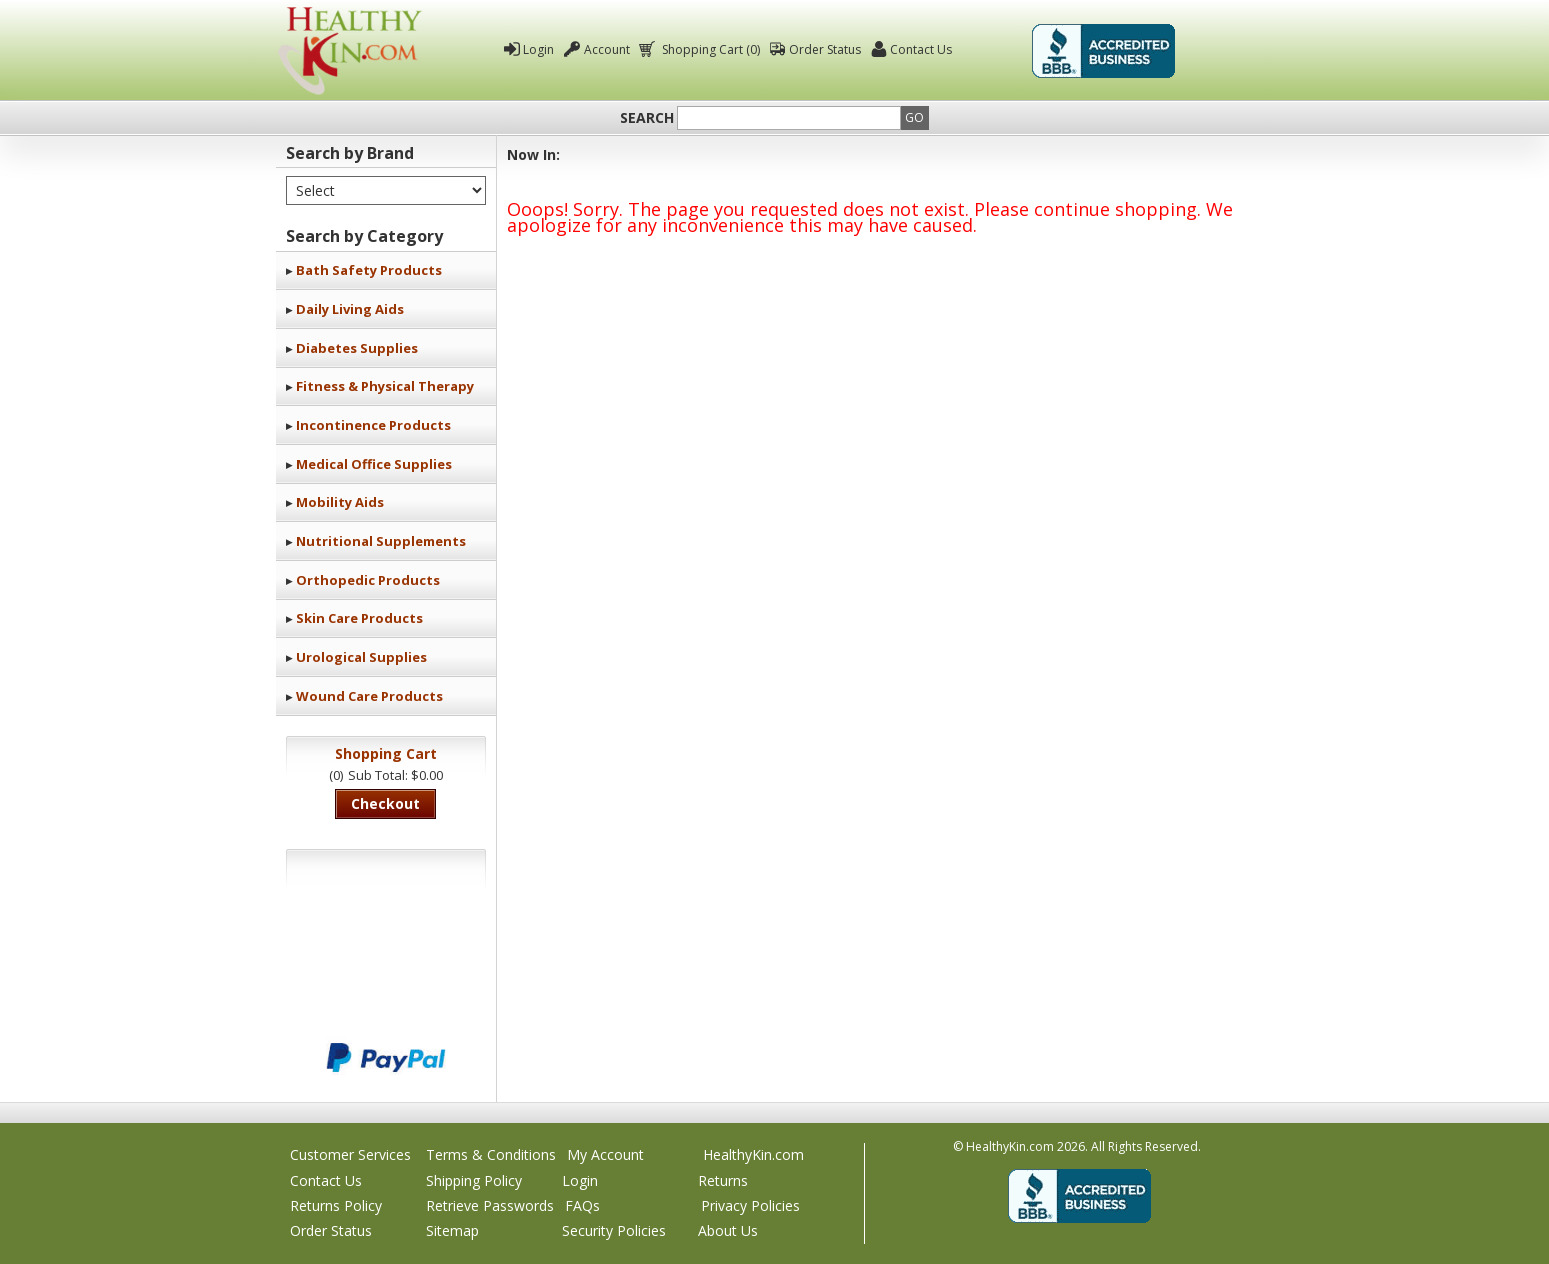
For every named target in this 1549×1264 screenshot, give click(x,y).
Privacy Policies (750, 1205)
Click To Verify (1228, 51)
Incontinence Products (373, 425)
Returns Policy (336, 1205)
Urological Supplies (361, 657)
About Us (728, 1230)
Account (607, 49)
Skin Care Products (359, 618)
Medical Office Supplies (374, 464)
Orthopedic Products (368, 580)
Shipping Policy (474, 1180)
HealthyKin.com (753, 1154)
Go (914, 117)
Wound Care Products (369, 696)
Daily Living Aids (350, 309)
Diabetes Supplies (357, 348)
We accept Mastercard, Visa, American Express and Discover (386, 990)
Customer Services (350, 1154)
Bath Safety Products (369, 270)
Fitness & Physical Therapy (385, 386)
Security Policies (614, 1230)
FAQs (582, 1205)
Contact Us (921, 49)
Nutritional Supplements (381, 541)
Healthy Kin (350, 50)
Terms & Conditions (491, 1154)
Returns (723, 1180)
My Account (605, 1154)
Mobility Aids (340, 502)
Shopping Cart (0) (709, 49)
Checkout (385, 803)
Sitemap (452, 1230)
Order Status (825, 49)
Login (538, 49)
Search (647, 118)
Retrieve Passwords (490, 1205)
